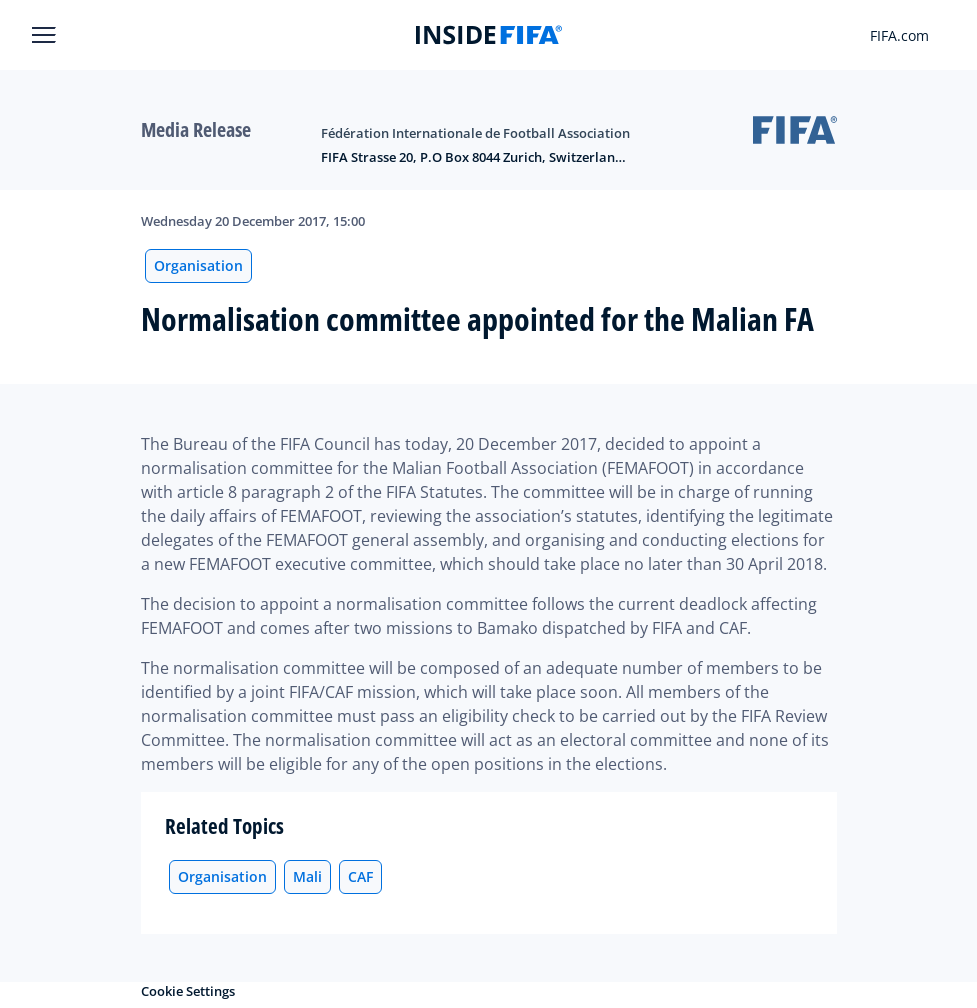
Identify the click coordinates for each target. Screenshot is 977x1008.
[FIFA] (489, 35)
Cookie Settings (188, 991)
